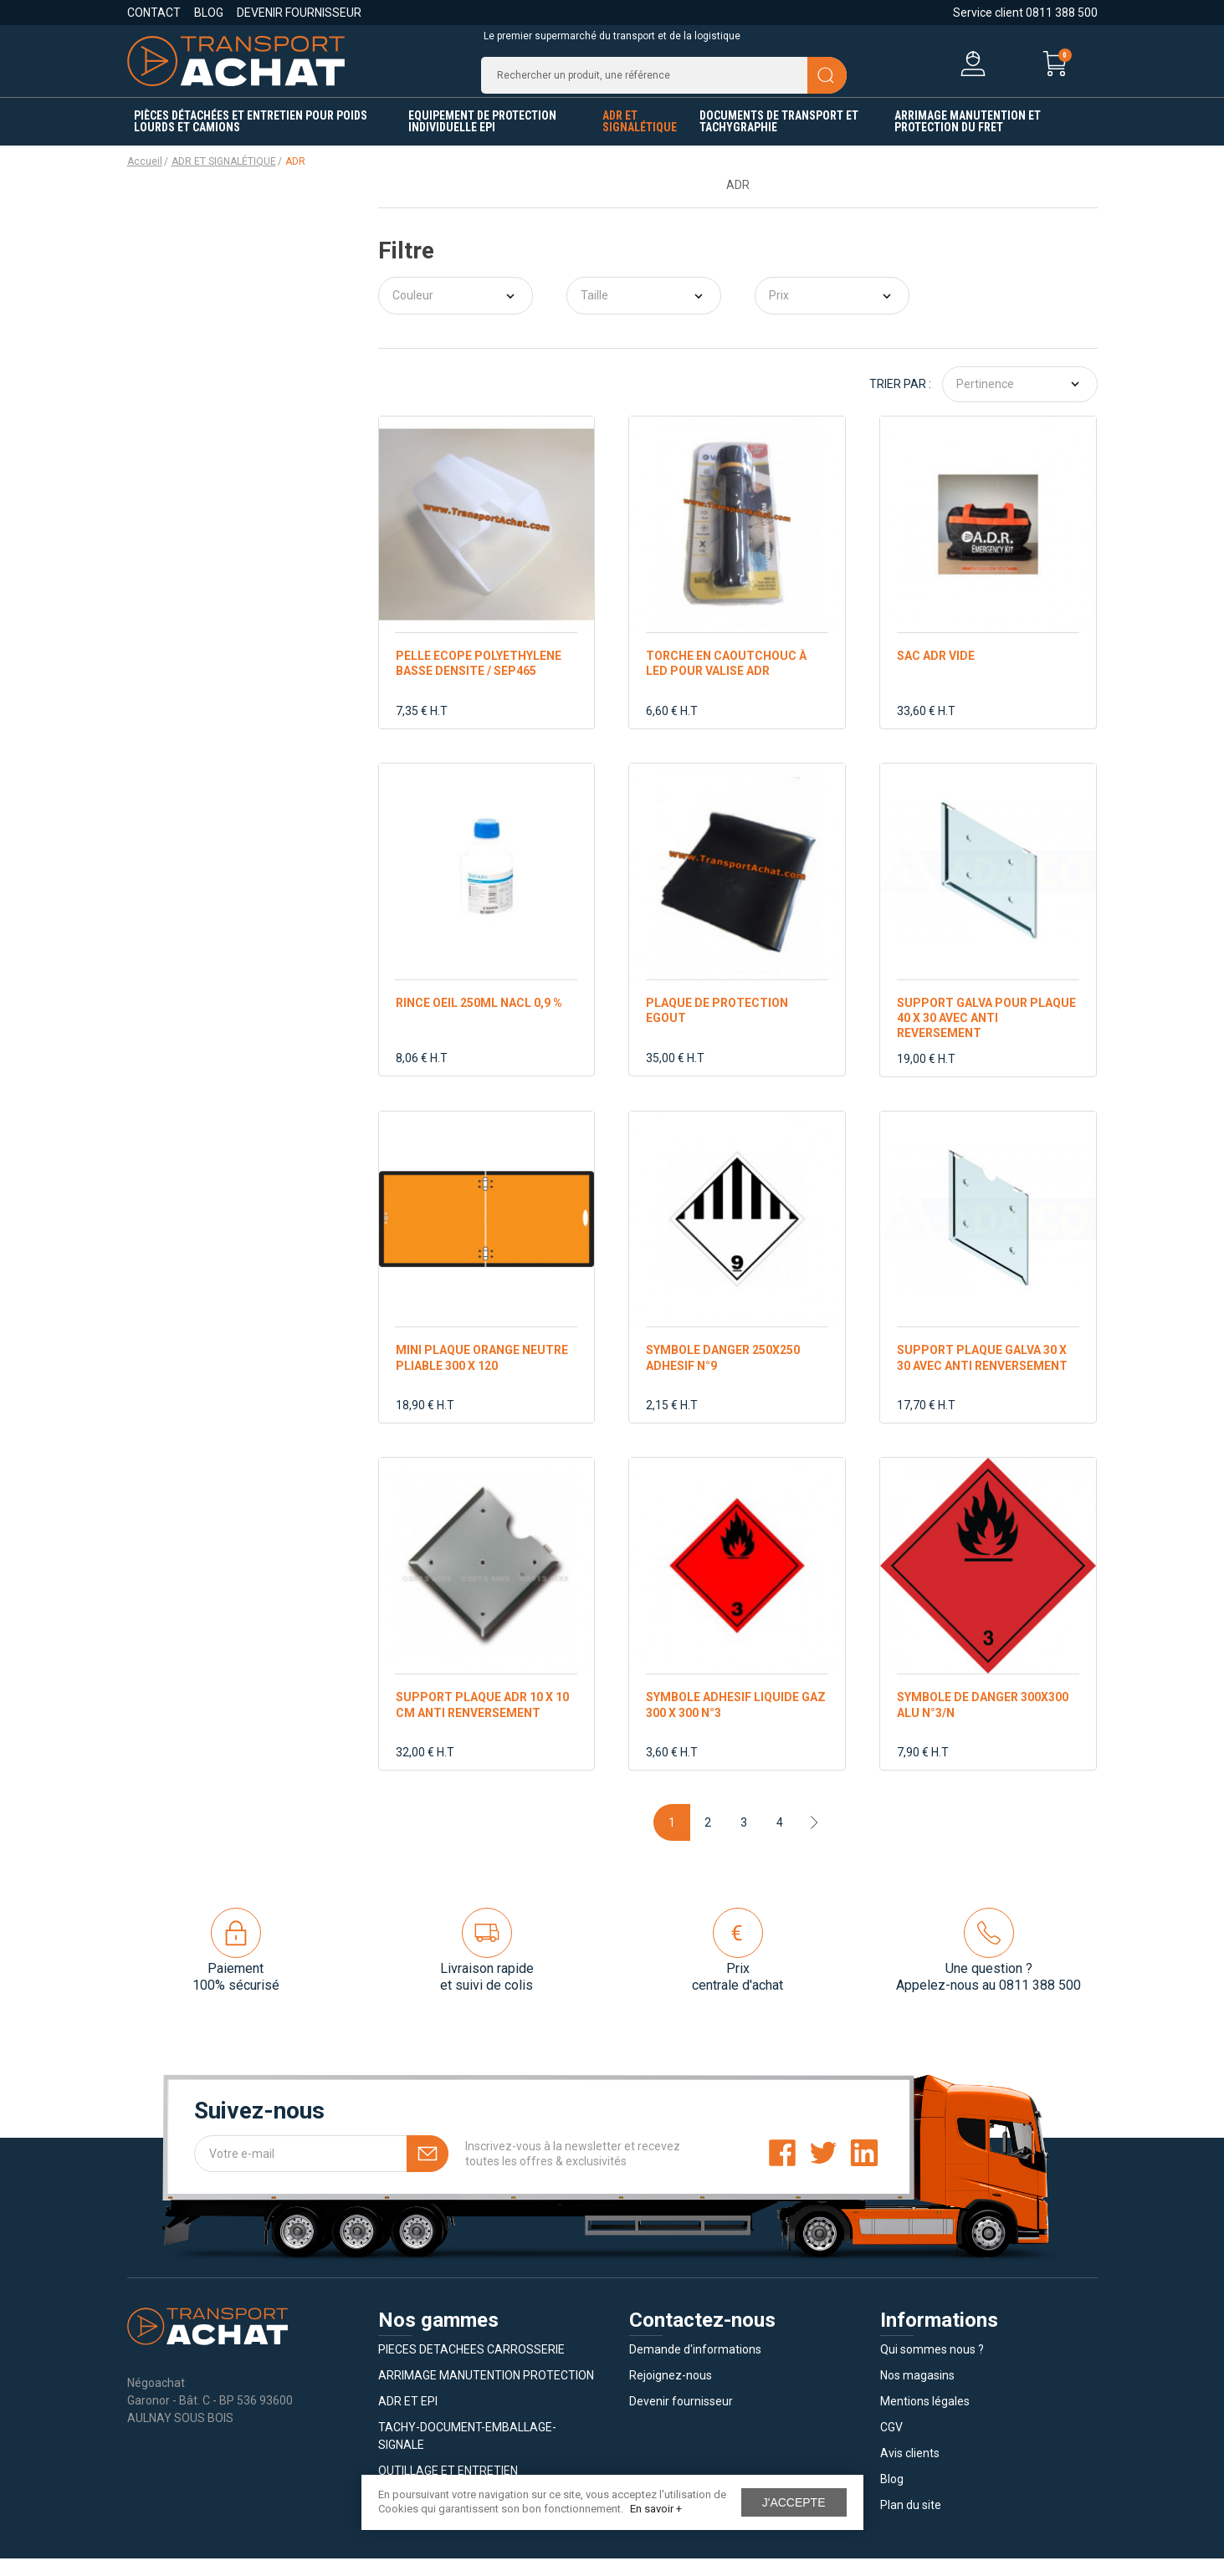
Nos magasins (917, 2393)
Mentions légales (925, 2418)
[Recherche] (664, 83)
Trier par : (900, 401)
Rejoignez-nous (670, 2393)
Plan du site (910, 2522)
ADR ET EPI (408, 2418)
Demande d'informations (695, 2367)
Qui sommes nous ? (932, 2367)
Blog (208, 12)
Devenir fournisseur (299, 12)
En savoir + (656, 2508)
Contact (154, 12)
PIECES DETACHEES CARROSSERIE (471, 2367)
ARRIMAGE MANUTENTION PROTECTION (486, 2393)
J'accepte (794, 2502)
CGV (891, 2444)
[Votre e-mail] (321, 2171)
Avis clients (910, 2470)
